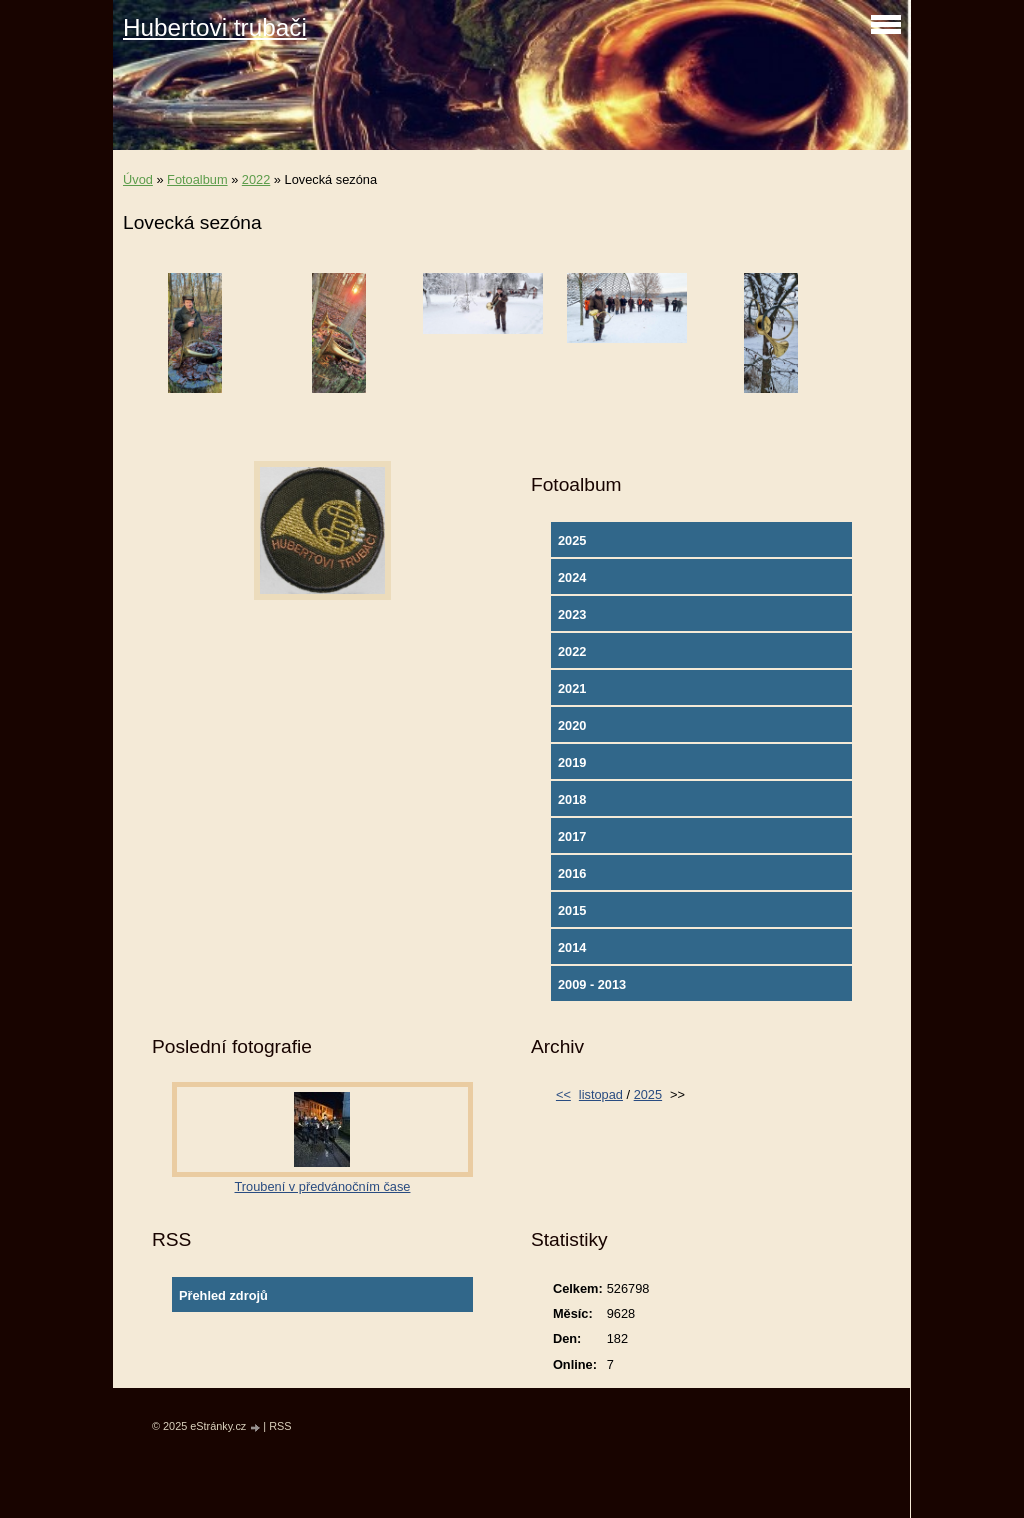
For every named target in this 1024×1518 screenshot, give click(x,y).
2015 (572, 910)
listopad (601, 1094)
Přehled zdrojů (223, 1295)
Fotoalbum (197, 179)
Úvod (138, 179)
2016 (572, 873)
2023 (572, 614)
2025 (572, 540)
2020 (572, 725)
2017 (572, 836)
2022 (256, 179)
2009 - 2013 (592, 984)
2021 (572, 688)
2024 (572, 577)
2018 (572, 799)
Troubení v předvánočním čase (323, 1186)
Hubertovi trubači (215, 27)
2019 (572, 762)
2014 (572, 947)
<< (563, 1094)
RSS (280, 1426)
